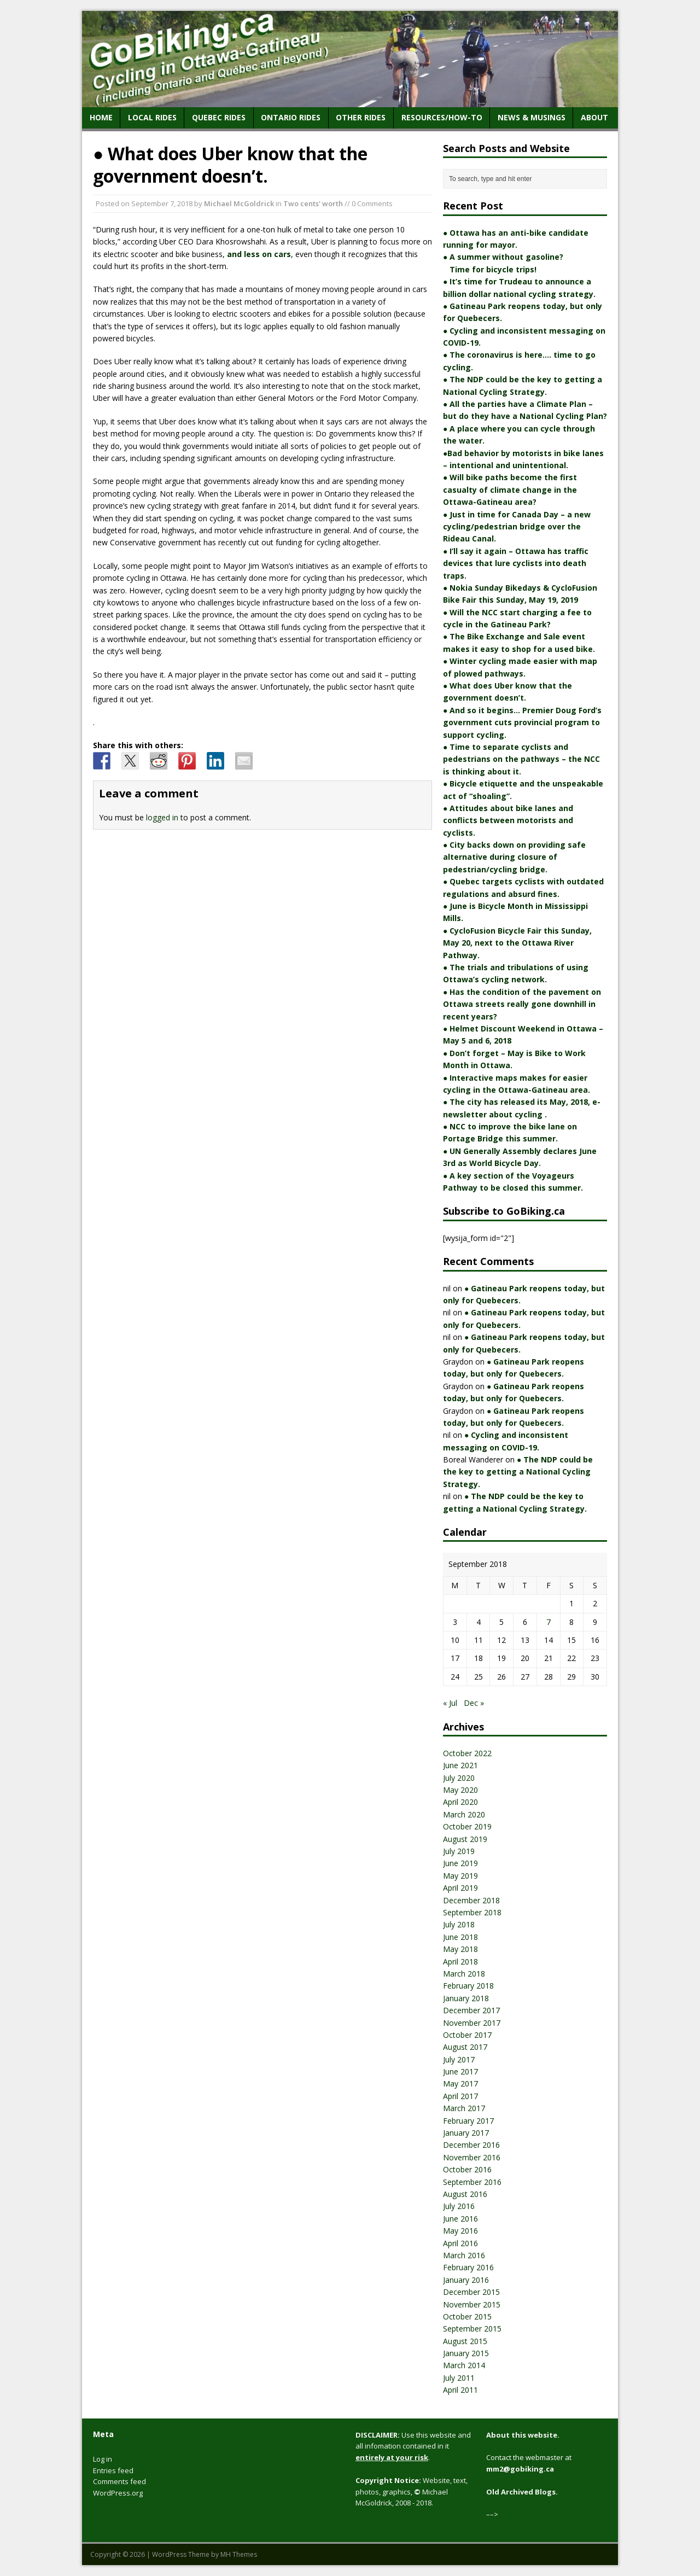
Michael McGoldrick (239, 203)
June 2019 (460, 1863)
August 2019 (465, 1839)
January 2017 (466, 2133)
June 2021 (460, 1765)
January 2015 (466, 2353)
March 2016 (464, 2255)
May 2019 (460, 1875)
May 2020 (460, 1790)
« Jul (450, 1703)
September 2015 (472, 2328)
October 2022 (467, 1753)
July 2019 (459, 1851)
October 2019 (467, 1826)
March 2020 (464, 1814)
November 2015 (471, 2304)
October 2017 (467, 2035)
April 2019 (460, 1888)
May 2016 (460, 2230)
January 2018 (466, 1998)
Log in (102, 2459)
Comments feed (119, 2481)
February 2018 (468, 1985)
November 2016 (471, 2157)
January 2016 (466, 2280)
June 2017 (460, 2071)
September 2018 (472, 1912)
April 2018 (460, 1961)
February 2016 (468, 2267)
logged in (162, 817)
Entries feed (113, 2470)
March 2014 (464, 2365)
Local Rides (152, 117)
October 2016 (467, 2169)
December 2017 (471, 2010)
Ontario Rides (290, 117)
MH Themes (238, 2554)
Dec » (474, 1703)
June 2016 (460, 2218)
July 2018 (459, 1924)
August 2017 (465, 2047)
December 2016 (471, 2145)
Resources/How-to (441, 117)
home (101, 117)
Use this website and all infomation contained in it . (413, 2446)
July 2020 (459, 1778)
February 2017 (468, 2120)
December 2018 (471, 1900)
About (594, 117)
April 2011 (460, 2390)
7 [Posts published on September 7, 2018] (548, 1622)
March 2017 (464, 2108)
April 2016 (460, 2243)
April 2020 (460, 1802)
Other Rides (361, 117)
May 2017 (460, 2083)
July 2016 (459, 2206)
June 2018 (460, 1937)
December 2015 (471, 2292)
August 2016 (465, 2194)
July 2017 (459, 2059)
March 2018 (464, 1973)
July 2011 (459, 2378)
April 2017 (460, 2096)
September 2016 (472, 2182)
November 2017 (471, 2023)
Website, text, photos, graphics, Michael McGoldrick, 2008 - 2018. (411, 2491)
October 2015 (467, 2316)
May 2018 (460, 1949)
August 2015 (465, 2341)
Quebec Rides (219, 117)
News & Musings (531, 117)
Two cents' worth (313, 203)
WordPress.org (118, 2493)
